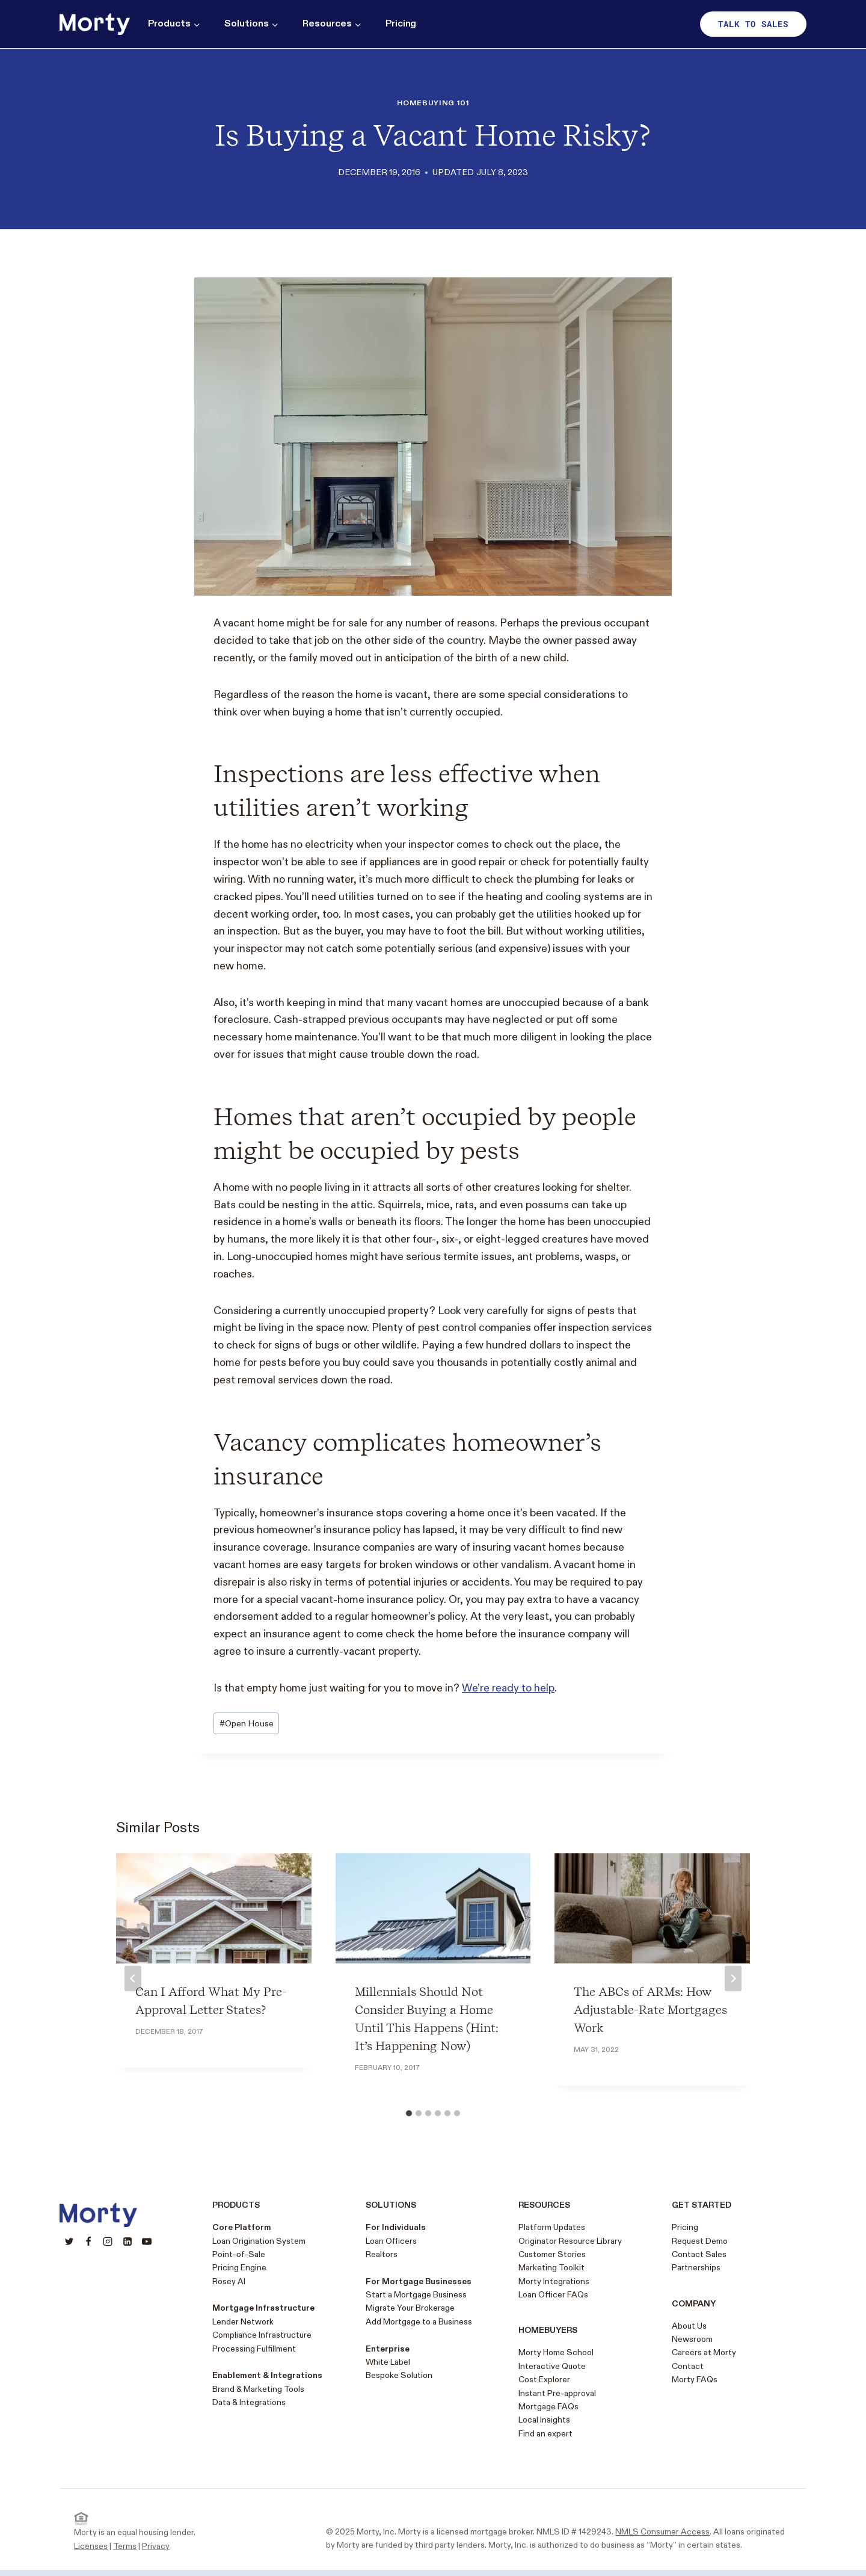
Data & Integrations (249, 2402)
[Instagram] (107, 2241)
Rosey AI (228, 2281)
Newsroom (692, 2339)
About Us (689, 2326)
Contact (688, 2366)
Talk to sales (753, 23)
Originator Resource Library (570, 2241)
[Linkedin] (127, 2241)
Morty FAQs (694, 2379)
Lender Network (243, 2321)
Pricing (401, 23)
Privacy (156, 2546)
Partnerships (696, 2267)
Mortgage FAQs (548, 2406)
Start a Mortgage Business (416, 2294)
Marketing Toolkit (551, 2267)
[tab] (409, 2113)
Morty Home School (556, 2352)
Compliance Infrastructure (262, 2335)
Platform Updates (551, 2227)
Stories (571, 2254)
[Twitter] (69, 2241)
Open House (247, 1723)
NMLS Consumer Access (662, 2531)
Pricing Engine (239, 2267)
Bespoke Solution (399, 2375)
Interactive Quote (552, 2366)
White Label (388, 2362)
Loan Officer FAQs (553, 2294)
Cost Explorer (544, 2379)
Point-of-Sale (238, 2254)
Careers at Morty (704, 2352)
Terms (125, 2546)
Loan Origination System (259, 2241)
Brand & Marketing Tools (258, 2389)
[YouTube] (146, 2241)
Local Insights (544, 2420)
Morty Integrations (553, 2281)
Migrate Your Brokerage (410, 2308)
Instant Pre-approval (557, 2393)
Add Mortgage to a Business (419, 2321)
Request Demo (700, 2241)
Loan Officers (391, 2241)
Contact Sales (699, 2254)
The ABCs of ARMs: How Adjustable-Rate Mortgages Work (650, 2010)
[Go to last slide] (132, 1978)
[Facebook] (88, 2241)
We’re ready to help (508, 1688)
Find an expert (545, 2433)
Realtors (382, 2254)
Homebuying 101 (433, 103)
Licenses (91, 2546)
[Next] (733, 1978)
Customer (537, 2254)
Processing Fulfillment (254, 2349)
